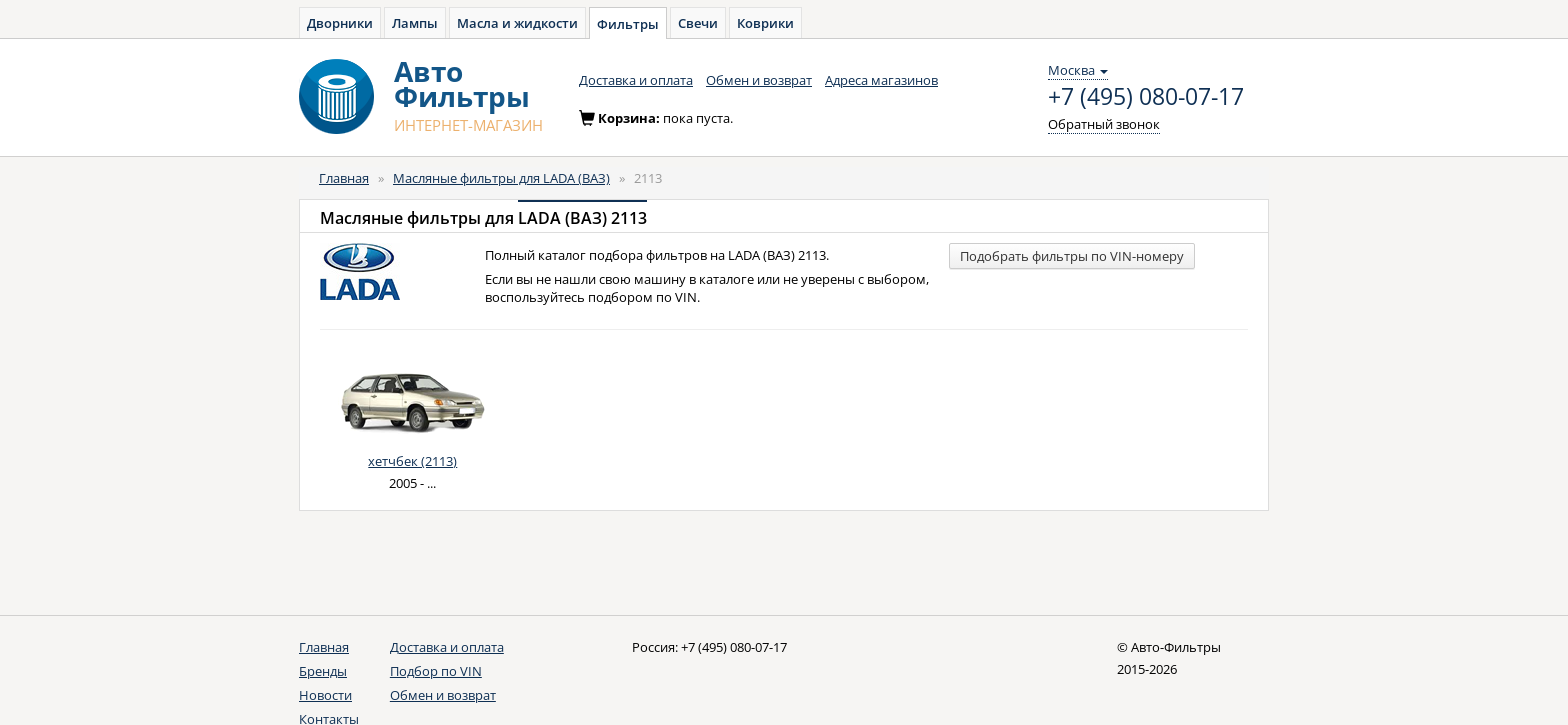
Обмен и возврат (759, 80)
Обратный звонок (1104, 124)
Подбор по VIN (436, 671)
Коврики (765, 23)
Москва (1078, 70)
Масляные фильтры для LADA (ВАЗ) (501, 178)
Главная (344, 178)
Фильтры (628, 24)
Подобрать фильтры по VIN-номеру (1072, 256)
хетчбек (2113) (412, 461)
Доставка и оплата (636, 80)
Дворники (340, 23)
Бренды (323, 671)
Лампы (415, 23)
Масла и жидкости (517, 23)
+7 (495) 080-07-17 (1146, 97)
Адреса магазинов (881, 80)
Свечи (698, 23)
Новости (325, 695)
